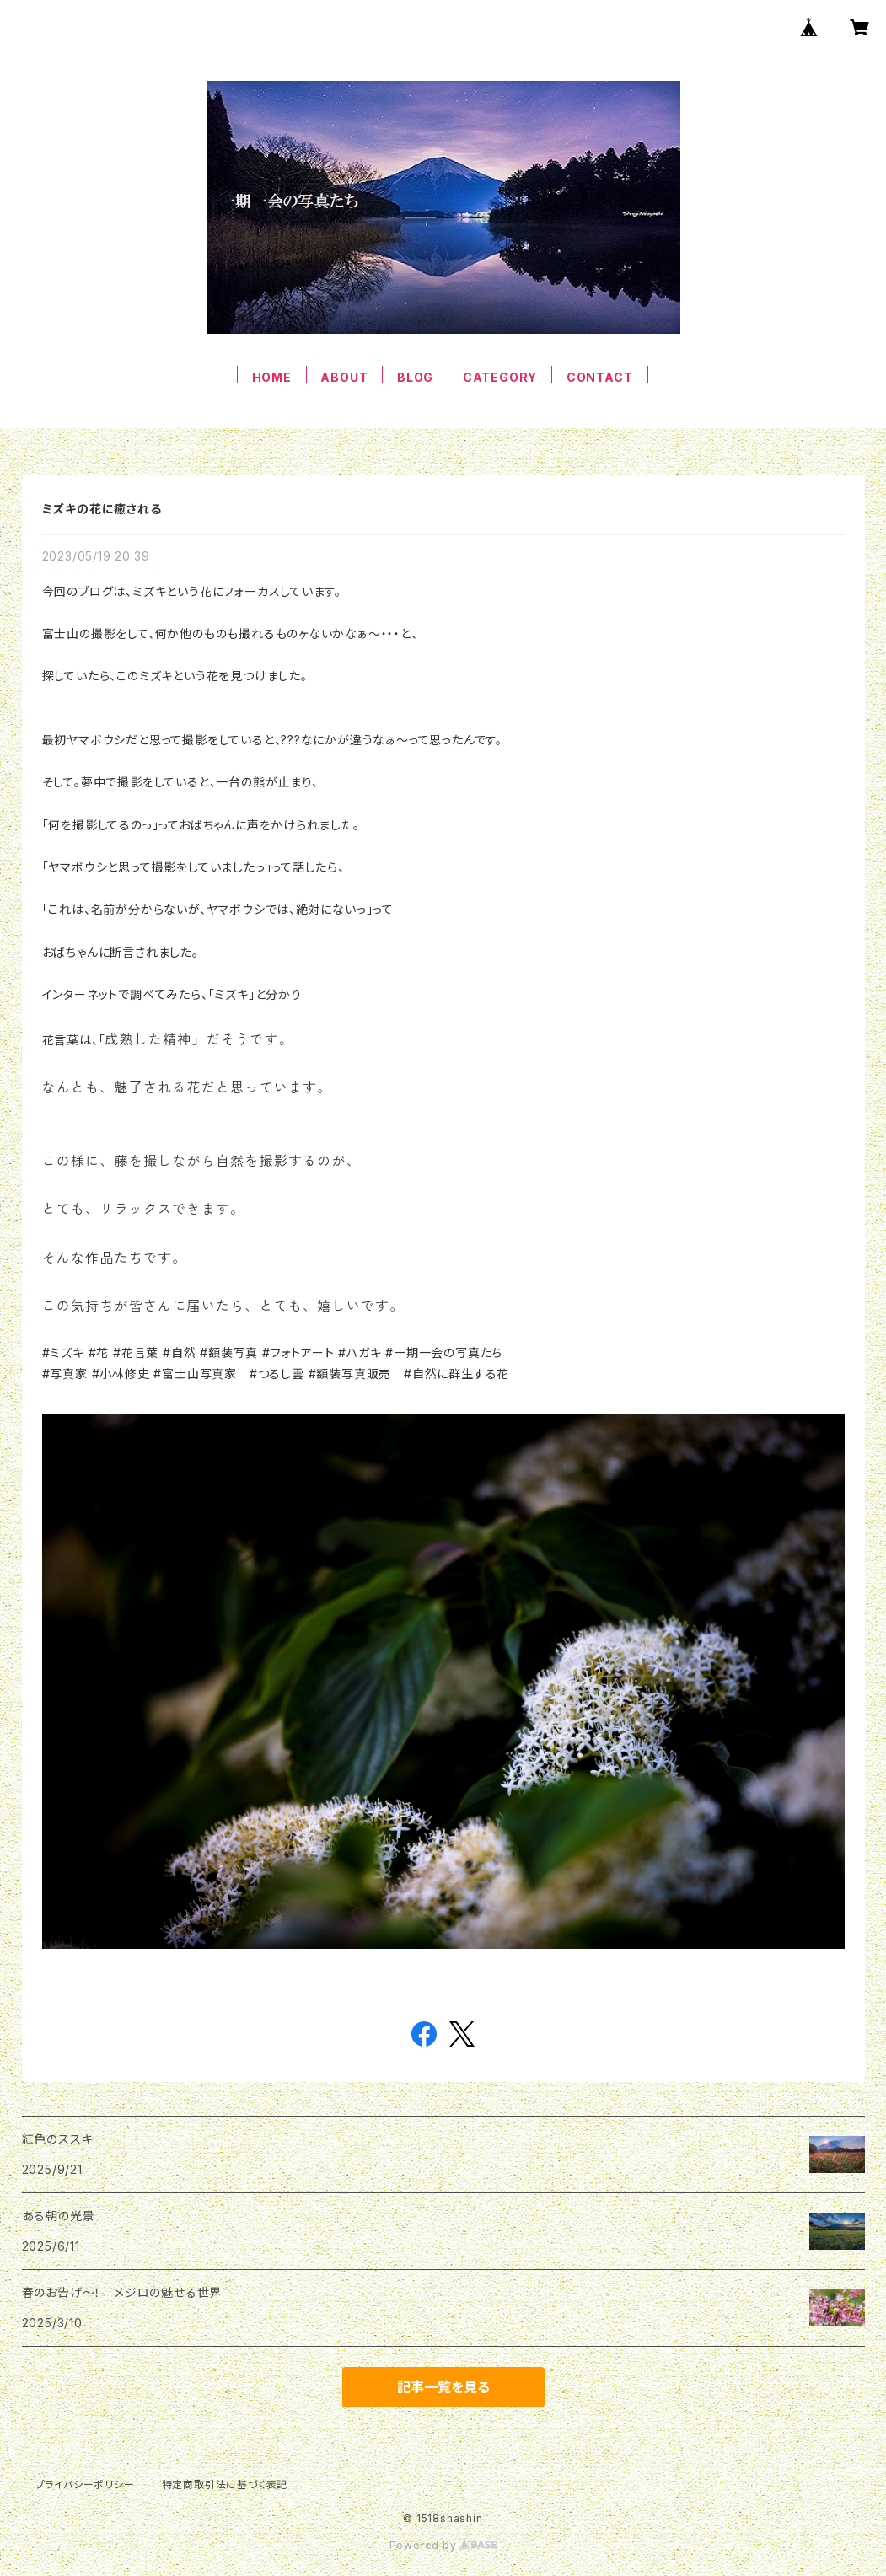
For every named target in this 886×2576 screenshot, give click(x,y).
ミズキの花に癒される (102, 509)
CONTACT (600, 377)
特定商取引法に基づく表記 (225, 2484)
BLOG (415, 377)
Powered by (443, 2545)
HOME (272, 377)
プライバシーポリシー (85, 2484)
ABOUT (344, 377)
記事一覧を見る (443, 2387)
